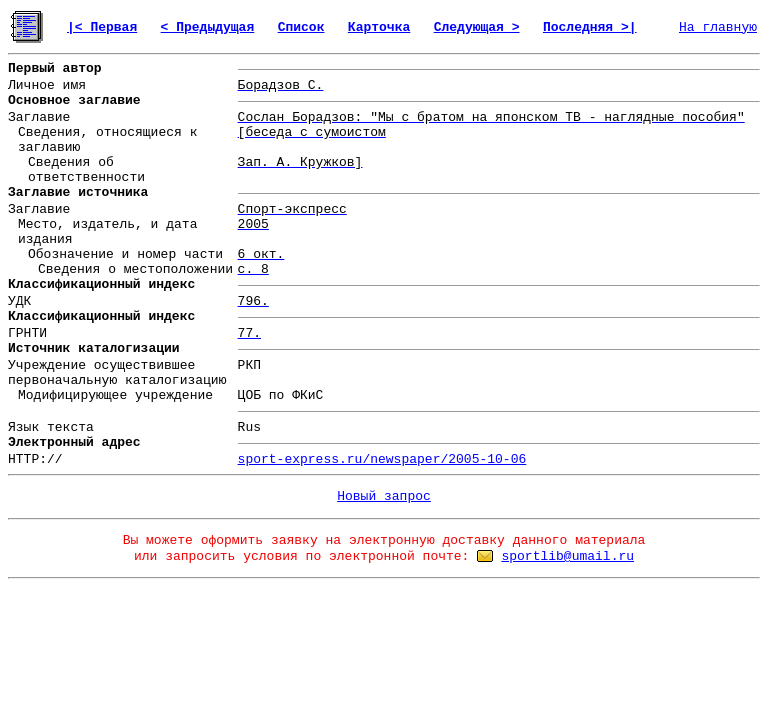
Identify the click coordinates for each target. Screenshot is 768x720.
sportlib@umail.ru (567, 556)
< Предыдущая (208, 27)
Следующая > (477, 27)
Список (301, 27)
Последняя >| (590, 27)
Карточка (379, 27)
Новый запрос (384, 496)
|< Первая (102, 27)
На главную (718, 27)
